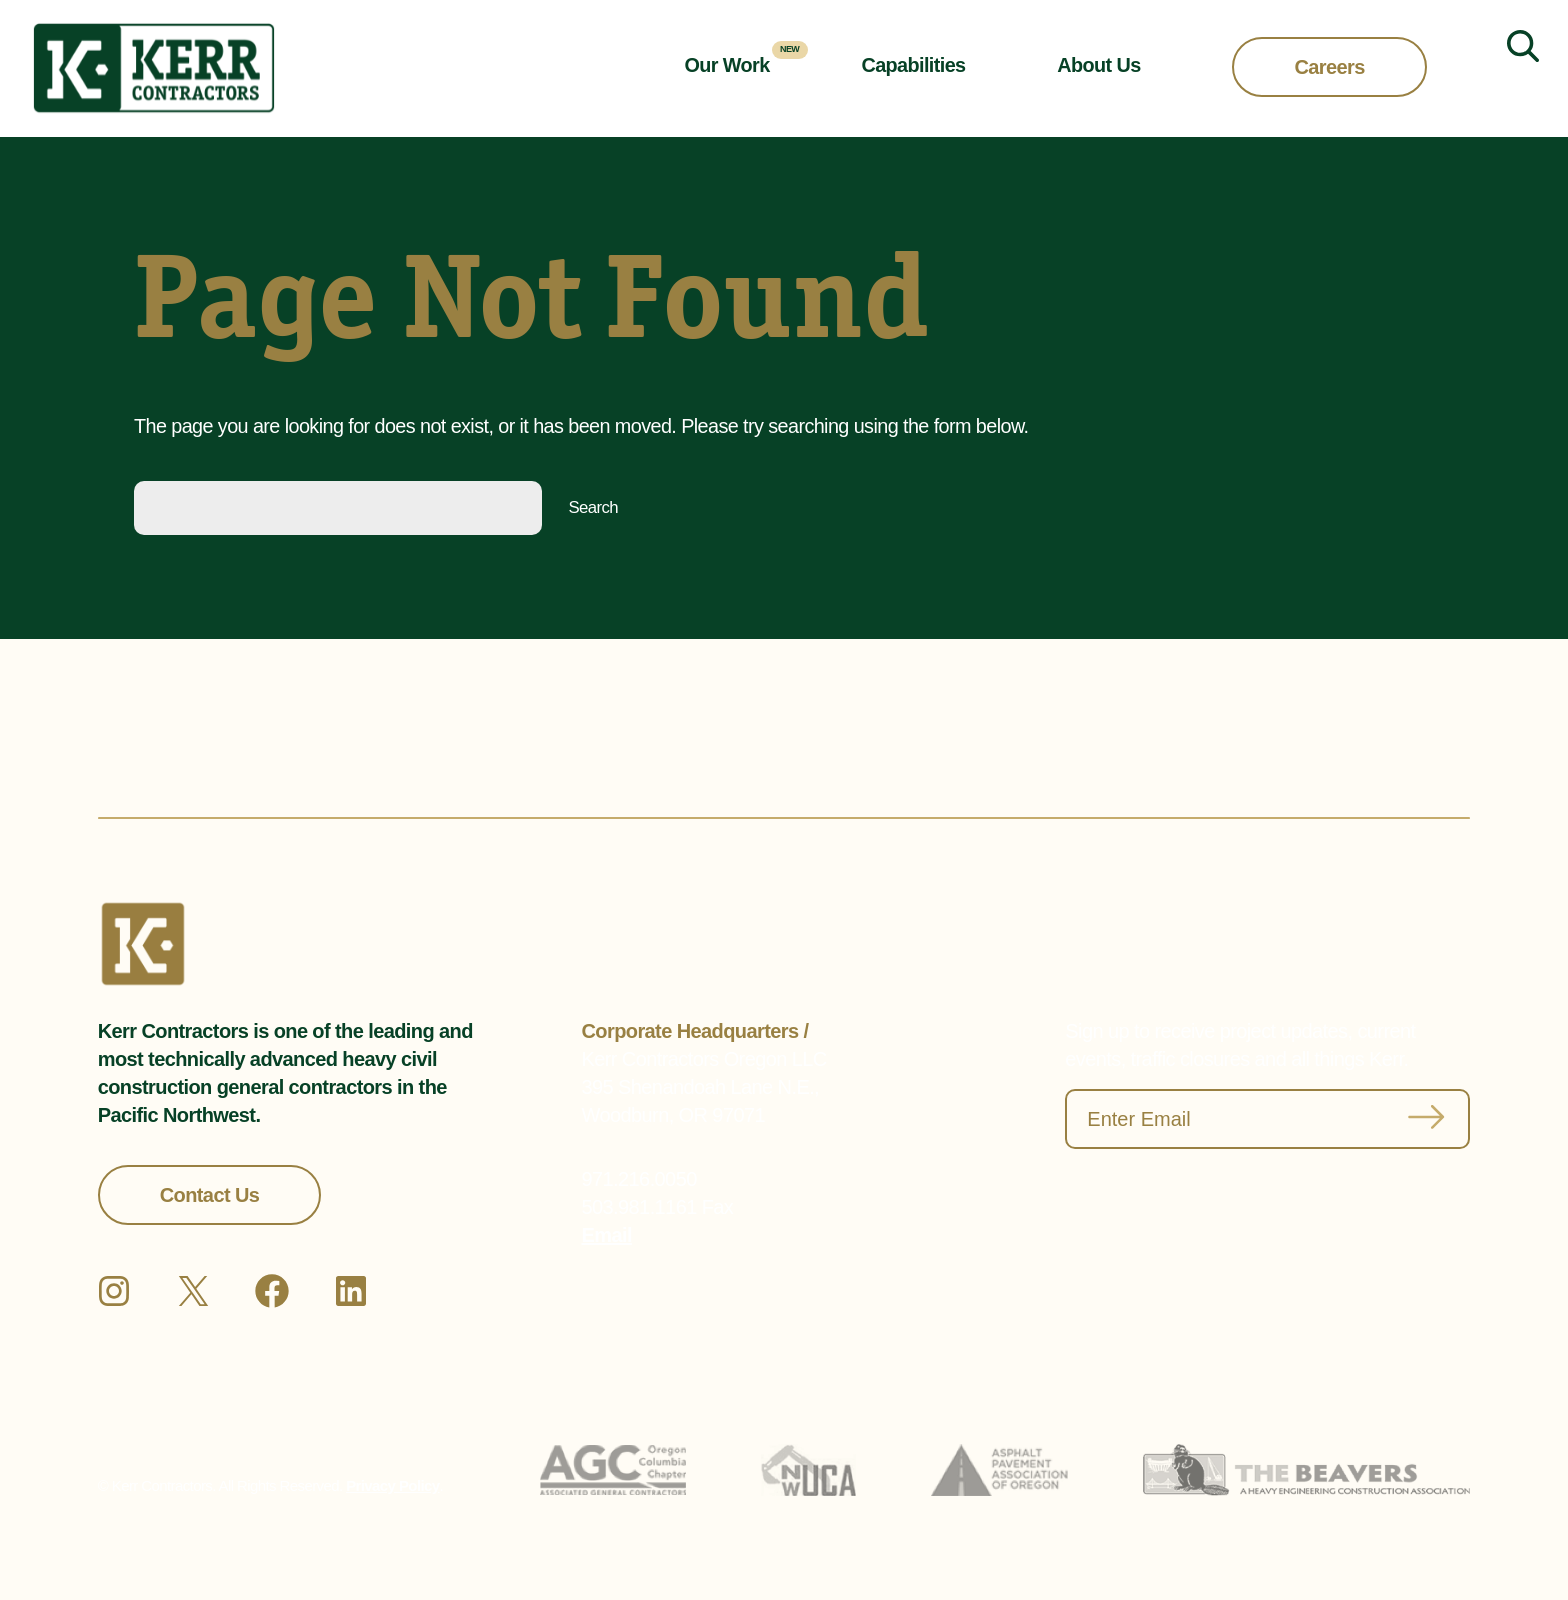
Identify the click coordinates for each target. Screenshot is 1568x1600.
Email (607, 1235)
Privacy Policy (392, 1485)
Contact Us (210, 1195)
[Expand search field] (1515, 69)
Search (593, 507)
